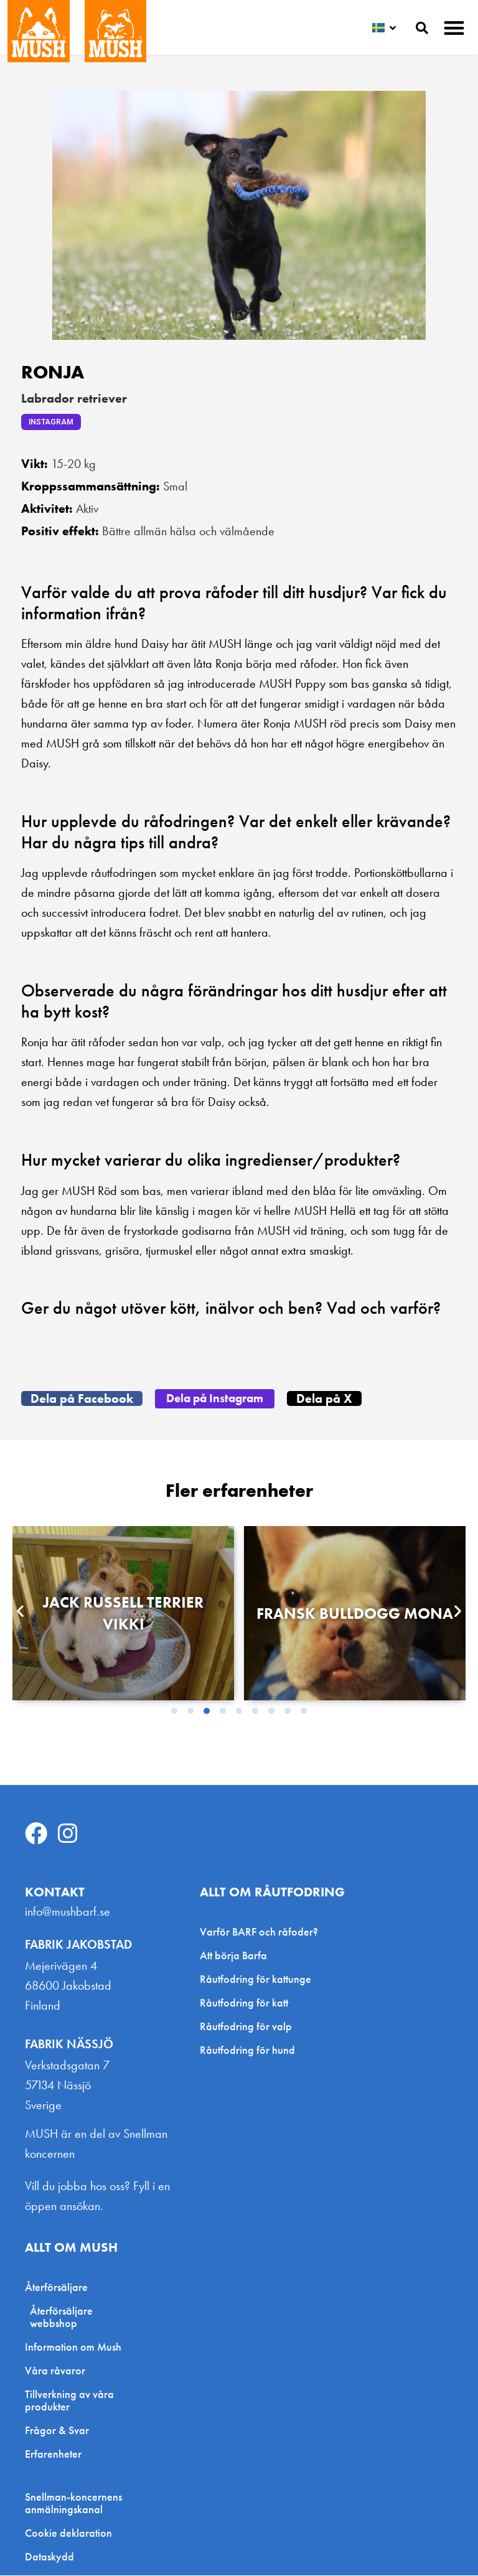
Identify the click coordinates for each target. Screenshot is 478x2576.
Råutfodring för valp (246, 2027)
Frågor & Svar (57, 2431)
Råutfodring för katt (244, 2003)
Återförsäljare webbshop (61, 2317)
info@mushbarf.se (67, 1912)
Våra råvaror (55, 2371)
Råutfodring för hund (247, 2050)
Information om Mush (73, 2347)
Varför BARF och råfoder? (259, 1932)
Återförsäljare (59, 2287)
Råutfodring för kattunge (255, 1979)
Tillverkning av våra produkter (69, 2400)
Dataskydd (49, 2557)
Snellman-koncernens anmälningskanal (73, 2503)
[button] (454, 27)
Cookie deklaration (68, 2533)
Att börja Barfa (233, 1956)
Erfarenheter (53, 2454)
